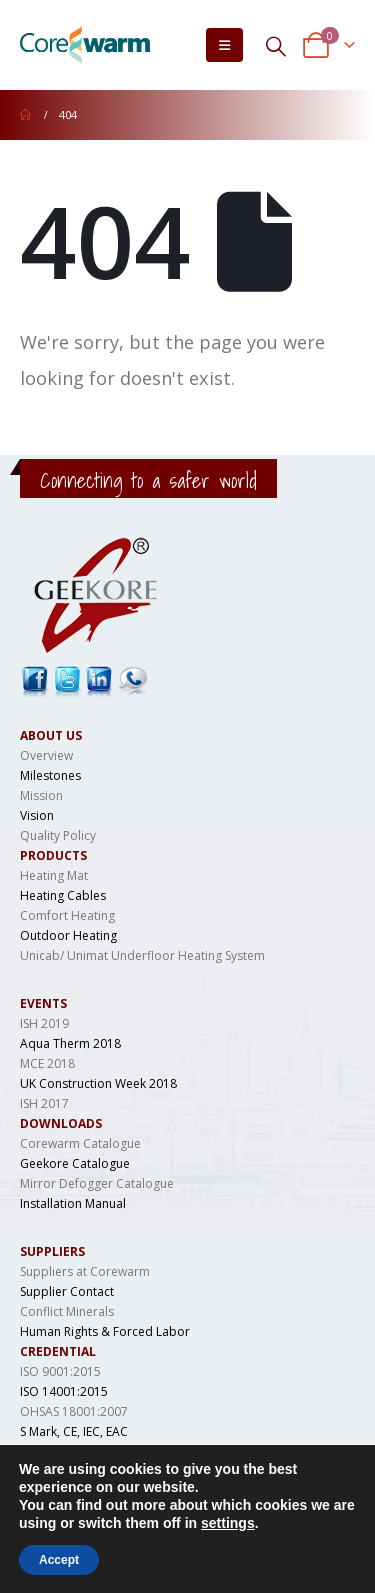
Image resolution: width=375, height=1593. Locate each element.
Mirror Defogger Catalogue (97, 1183)
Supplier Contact (67, 1291)
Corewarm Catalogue (80, 1143)
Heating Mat (54, 875)
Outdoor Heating (68, 935)
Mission (41, 795)
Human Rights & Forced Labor (105, 1331)
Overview (46, 755)
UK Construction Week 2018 (98, 1083)
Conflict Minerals (67, 1311)
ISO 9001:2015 (60, 1371)
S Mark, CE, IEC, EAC (74, 1431)
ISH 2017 (44, 1103)
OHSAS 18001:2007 (74, 1411)
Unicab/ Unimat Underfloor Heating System (142, 955)
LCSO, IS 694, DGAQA (79, 1451)
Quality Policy (58, 835)
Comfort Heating (67, 915)
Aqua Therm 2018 (70, 1043)
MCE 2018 (47, 1063)
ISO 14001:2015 (64, 1391)
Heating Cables (63, 895)
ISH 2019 (44, 1023)
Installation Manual (73, 1203)
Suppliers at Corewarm (85, 1271)
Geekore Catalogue (75, 1163)
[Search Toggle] (276, 45)
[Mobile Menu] (224, 45)
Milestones (50, 775)
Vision (37, 815)
